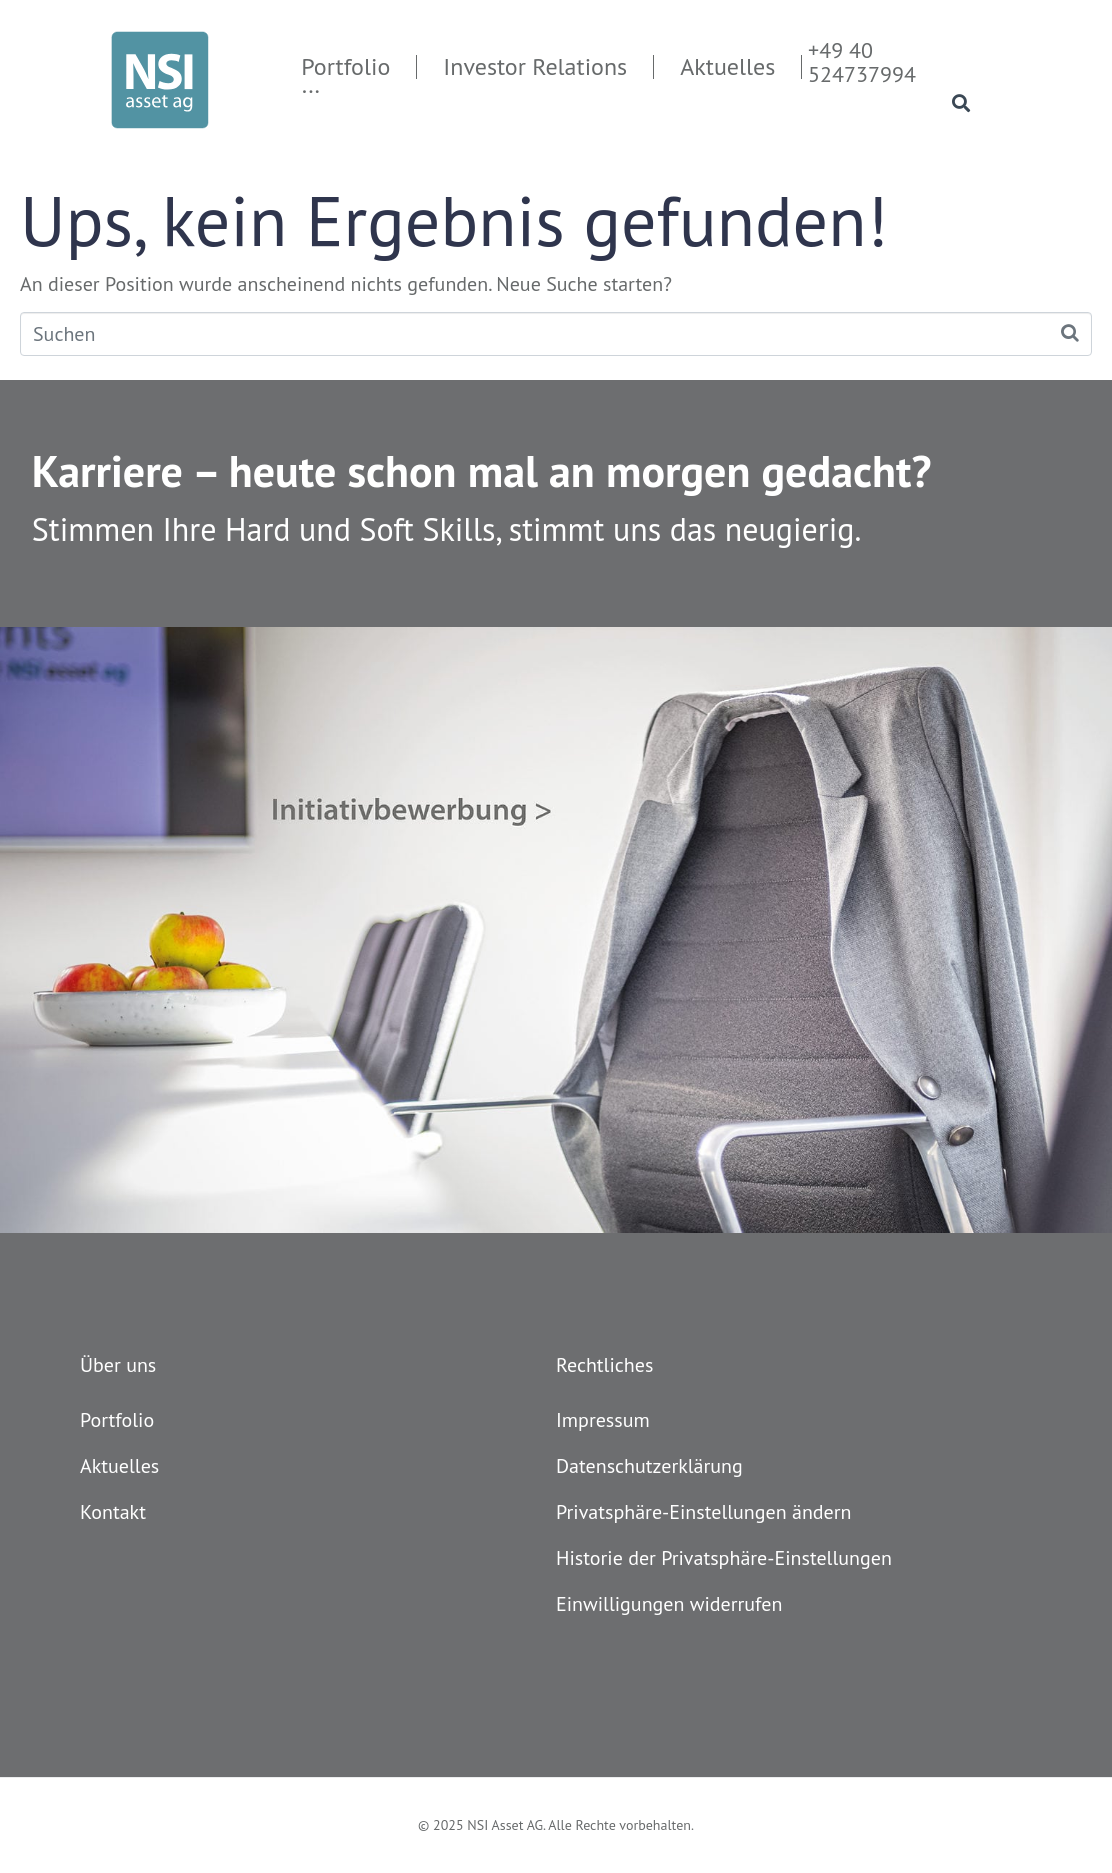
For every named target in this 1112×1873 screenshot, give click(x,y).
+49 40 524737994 (862, 62)
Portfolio (117, 1420)
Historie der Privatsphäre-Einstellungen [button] (724, 1558)
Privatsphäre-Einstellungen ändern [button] (704, 1512)
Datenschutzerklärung (649, 1466)
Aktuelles (119, 1466)
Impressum (603, 1420)
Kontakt (113, 1512)
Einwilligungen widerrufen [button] (669, 1604)
